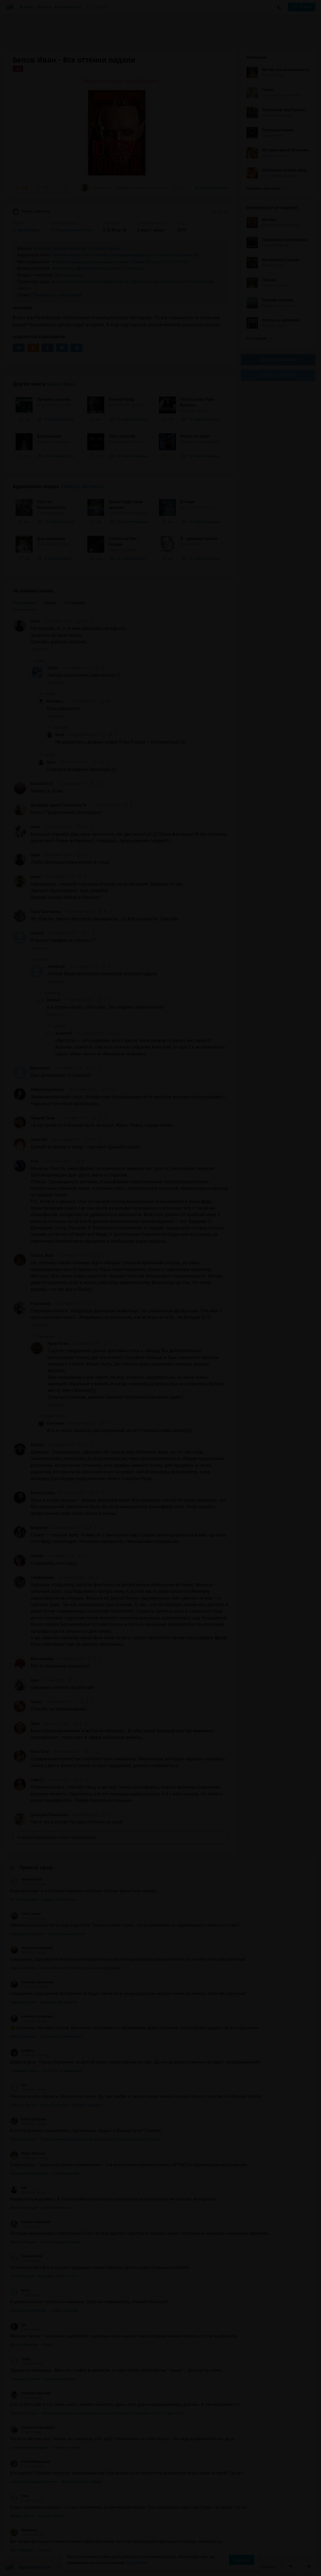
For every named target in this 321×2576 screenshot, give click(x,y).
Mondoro (55, 701)
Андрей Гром (43, 1117)
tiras (35, 1680)
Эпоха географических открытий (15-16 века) (97, 268)
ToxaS (20, 2359)
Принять (241, 2560)
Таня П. (37, 1779)
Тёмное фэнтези (69, 248)
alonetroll (56, 966)
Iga (18, 2324)
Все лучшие (258, 338)
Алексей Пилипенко (31, 1948)
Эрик (35, 1723)
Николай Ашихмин (30, 2393)
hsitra (36, 876)
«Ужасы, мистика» (82, 486)
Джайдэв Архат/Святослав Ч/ (59, 805)
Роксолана (41, 1303)
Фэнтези (41, 248)
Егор (35, 1161)
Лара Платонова (46, 911)
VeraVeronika (26, 1879)
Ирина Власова (27, 2153)
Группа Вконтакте (278, 359)
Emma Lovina (43, 1492)
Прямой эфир (36, 1868)
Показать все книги (265, 188)
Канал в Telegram (278, 375)
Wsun (20, 2290)
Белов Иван (61, 384)
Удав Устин (58, 1343)
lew (18, 2085)
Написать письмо (259, 2566)
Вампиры (117, 281)
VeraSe (37, 1556)
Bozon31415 (42, 783)
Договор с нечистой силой (158, 281)
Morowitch (40, 1068)
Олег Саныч (25, 1913)
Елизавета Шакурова (32, 2427)
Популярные (24, 603)
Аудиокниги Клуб (28, 2567)
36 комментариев (211, 187)
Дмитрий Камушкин (49, 1814)
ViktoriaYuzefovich (47, 1089)
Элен (35, 827)
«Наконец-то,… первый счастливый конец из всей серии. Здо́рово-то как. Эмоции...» (125, 187)
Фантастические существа (79, 281)
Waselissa (23, 2530)
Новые (50, 603)
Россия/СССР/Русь (167, 261)
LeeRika (21, 2050)
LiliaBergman (42, 1577)
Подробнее (136, 2562)
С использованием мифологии (122, 255)
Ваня (35, 621)
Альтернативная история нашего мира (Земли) (99, 261)
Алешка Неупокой (30, 2222)
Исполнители (68, 7)
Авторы (44, 7)
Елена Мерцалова (30, 2461)
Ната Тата (40, 1751)
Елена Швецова (28, 2119)
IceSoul (37, 933)
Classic (37, 1444)
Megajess (39, 1527)
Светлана (55, 1423)
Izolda (53, 667)
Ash (18, 2187)
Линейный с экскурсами (57, 294)
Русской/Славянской (176, 255)
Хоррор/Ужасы (106, 248)
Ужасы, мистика (31, 212)
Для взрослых (68, 275)
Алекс (36, 1701)
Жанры (26, 7)
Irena (19, 2496)
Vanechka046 (26, 2256)
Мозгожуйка (42, 1658)
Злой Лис (39, 1139)
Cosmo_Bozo (42, 1255)
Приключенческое (70, 255)
